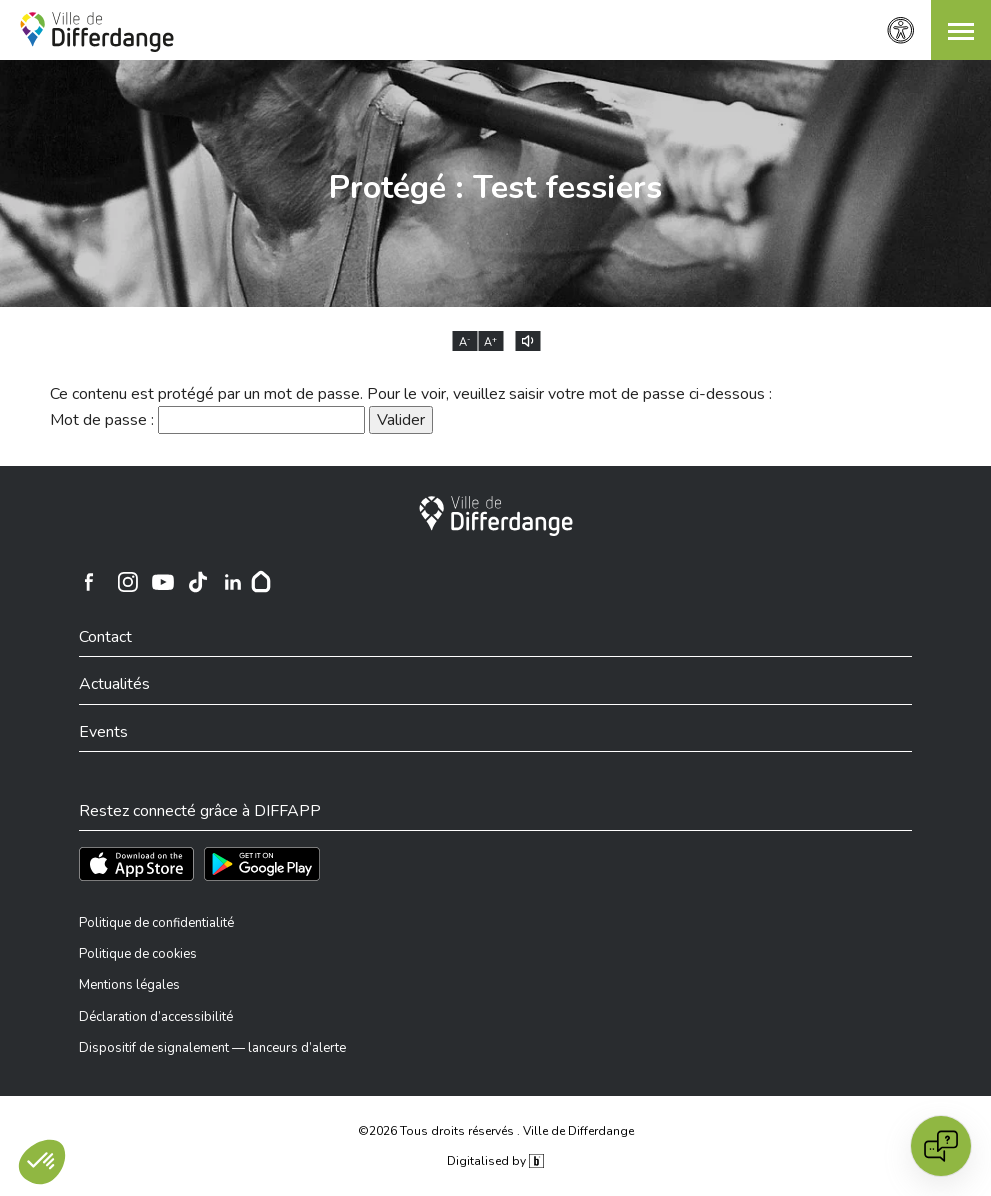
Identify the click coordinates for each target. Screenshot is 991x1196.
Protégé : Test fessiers (495, 187)
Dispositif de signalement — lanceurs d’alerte (212, 1048)
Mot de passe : (207, 420)
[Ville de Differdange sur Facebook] (89, 582)
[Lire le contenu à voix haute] (527, 341)
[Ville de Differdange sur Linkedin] (233, 582)
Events (103, 732)
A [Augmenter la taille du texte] (490, 342)
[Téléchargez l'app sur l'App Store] (136, 864)
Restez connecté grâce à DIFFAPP (200, 811)
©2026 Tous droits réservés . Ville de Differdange (496, 1131)
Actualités (114, 684)
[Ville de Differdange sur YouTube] (163, 582)
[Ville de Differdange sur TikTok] (198, 582)
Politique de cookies (138, 954)
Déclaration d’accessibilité (156, 1017)
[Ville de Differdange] (496, 516)
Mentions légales (129, 985)
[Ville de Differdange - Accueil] (97, 32)
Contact (105, 637)
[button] (961, 30)
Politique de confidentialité (156, 923)
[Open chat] (941, 1146)
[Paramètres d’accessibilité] (901, 30)
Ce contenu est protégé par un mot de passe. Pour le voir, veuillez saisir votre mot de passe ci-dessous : (411, 394)
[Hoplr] (261, 582)
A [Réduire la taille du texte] (465, 342)
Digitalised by (495, 1161)
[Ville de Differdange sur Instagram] (128, 582)
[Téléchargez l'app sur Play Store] (262, 864)
